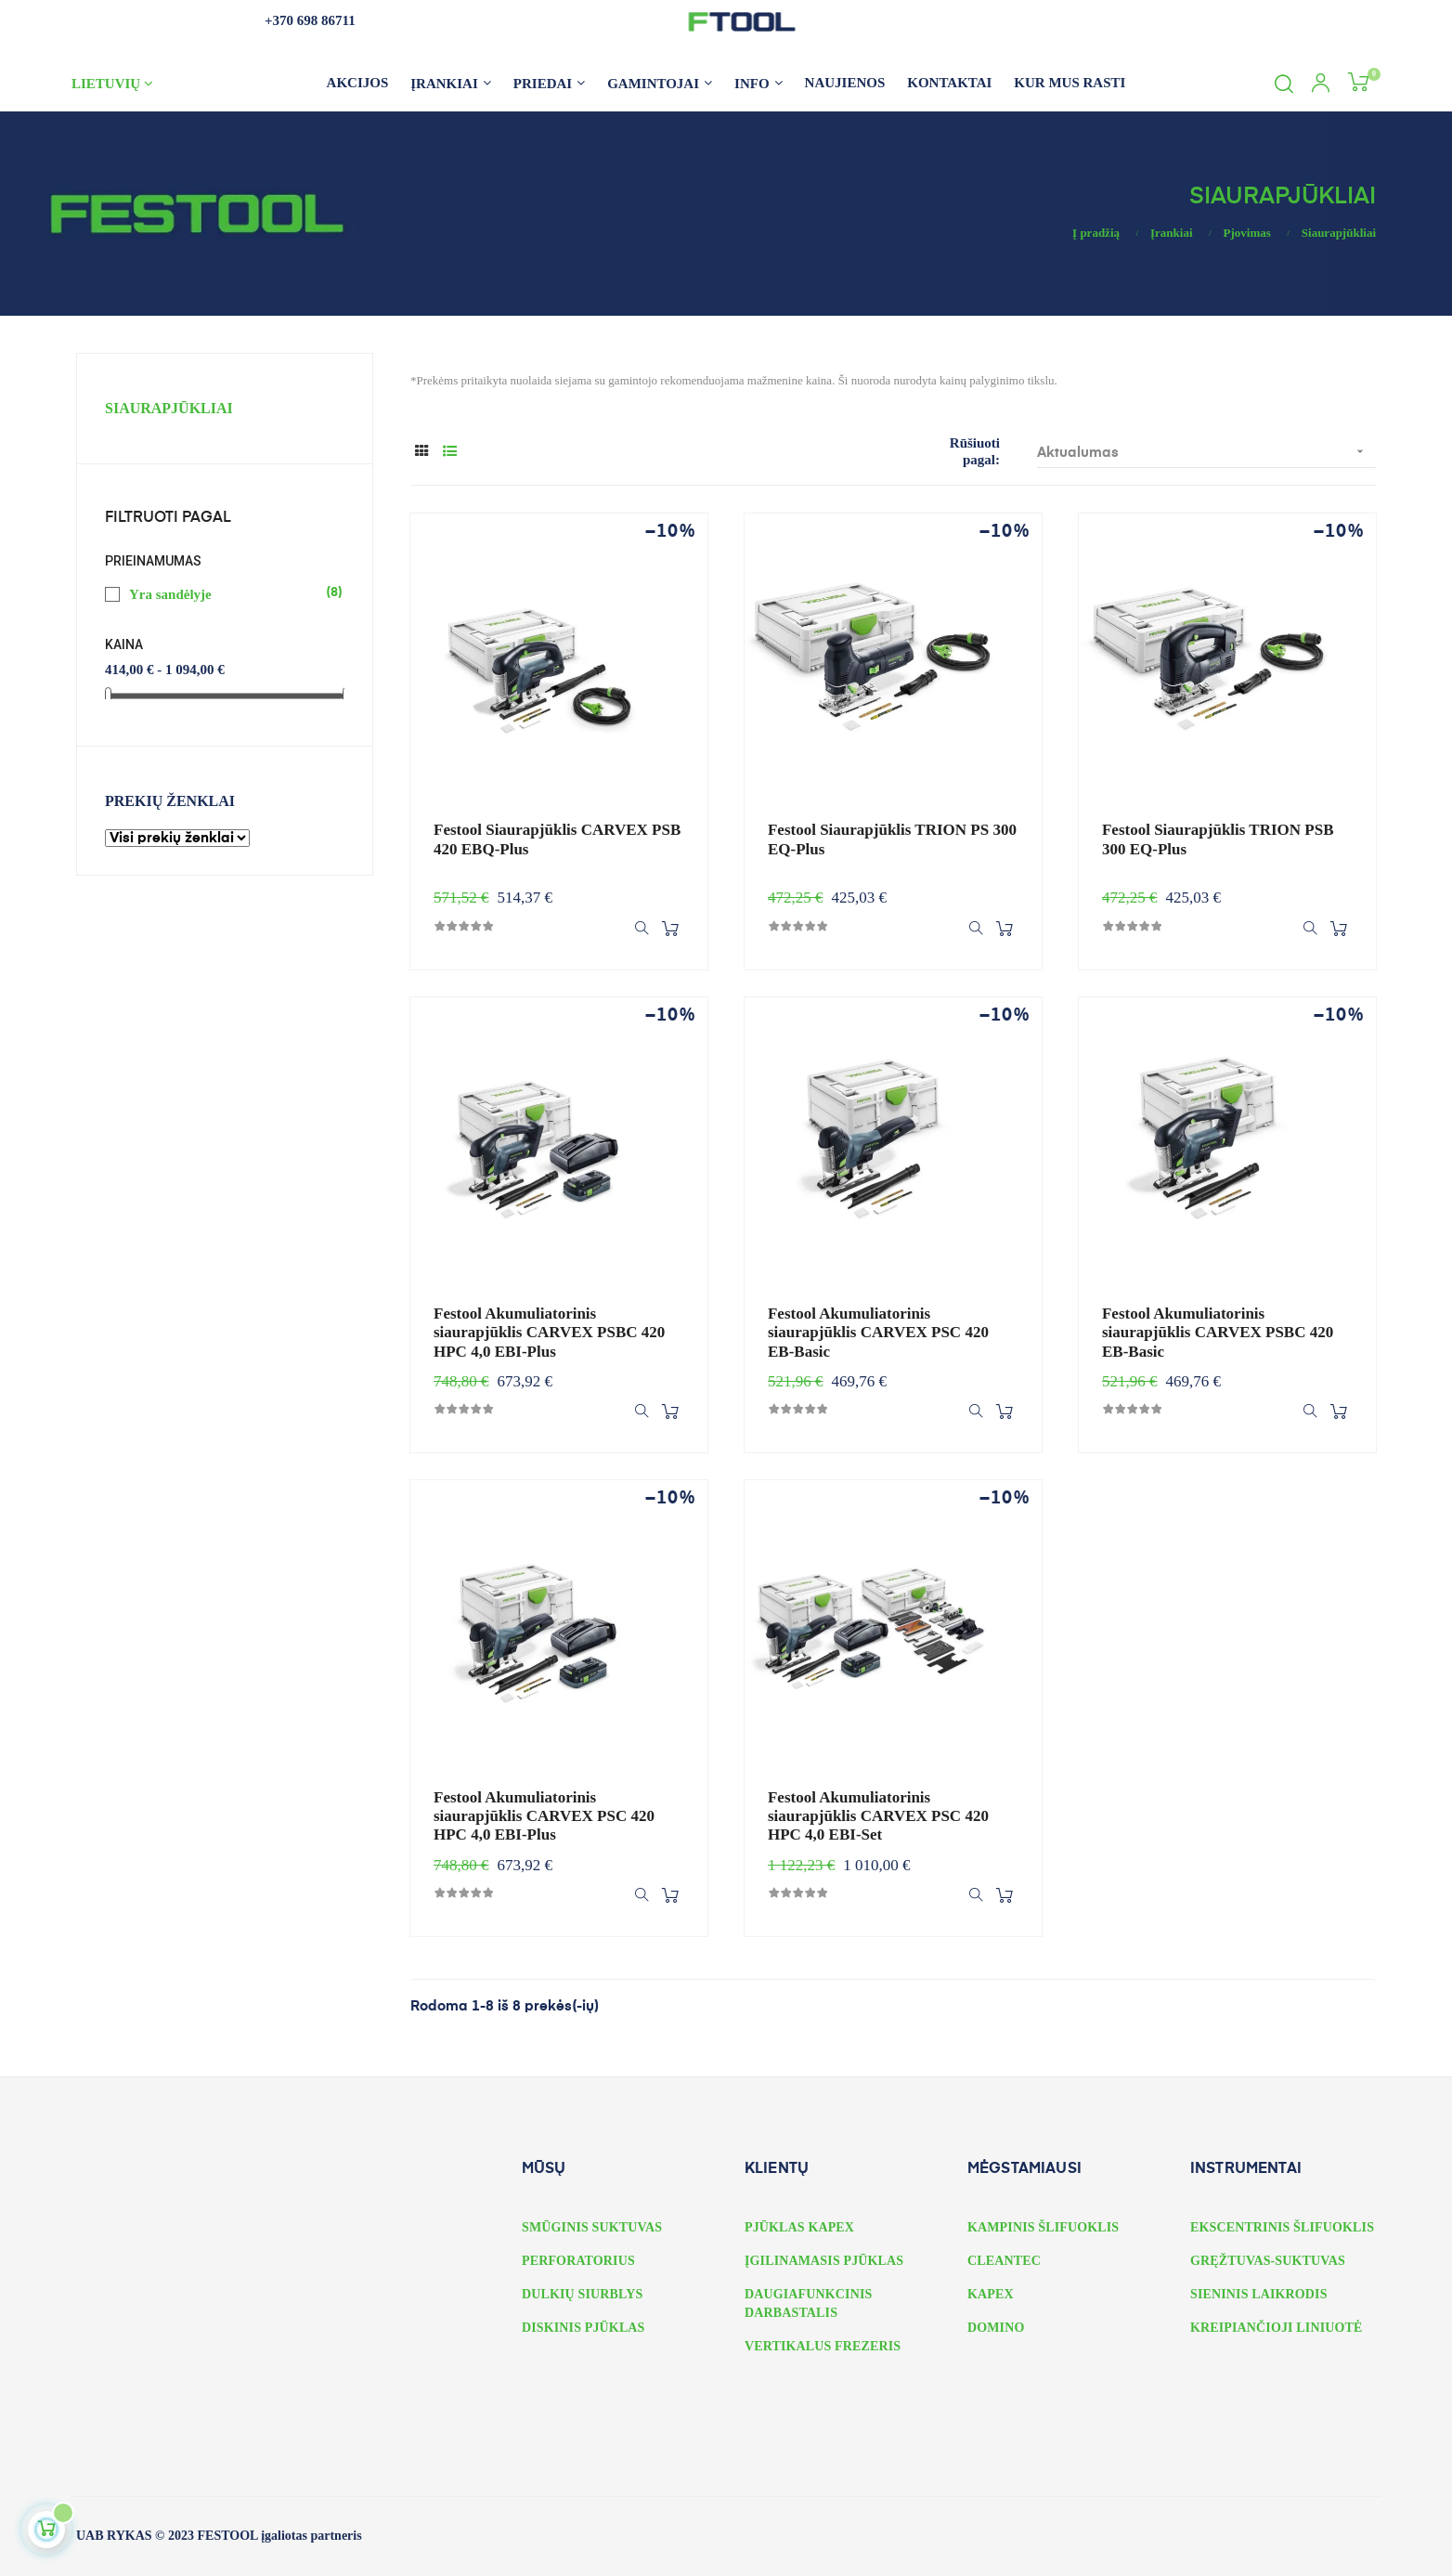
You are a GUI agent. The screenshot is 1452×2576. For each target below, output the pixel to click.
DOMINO (996, 2328)
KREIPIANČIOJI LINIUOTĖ (1276, 2328)
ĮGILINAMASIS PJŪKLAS (824, 2261)
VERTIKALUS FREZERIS (823, 2346)
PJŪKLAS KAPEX (799, 2227)
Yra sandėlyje (225, 593)
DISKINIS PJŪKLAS (583, 2328)
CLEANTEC (1004, 2261)
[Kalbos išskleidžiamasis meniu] (149, 83)
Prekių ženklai (170, 801)
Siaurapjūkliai (169, 408)
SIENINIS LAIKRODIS (1259, 2294)
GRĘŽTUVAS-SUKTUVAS (1267, 2261)
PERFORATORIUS (578, 2261)
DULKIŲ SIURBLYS (582, 2294)
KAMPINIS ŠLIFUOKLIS (1043, 2227)
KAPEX (990, 2294)
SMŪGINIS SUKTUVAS (592, 2227)
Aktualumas (1206, 452)
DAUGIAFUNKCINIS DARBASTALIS (808, 2303)
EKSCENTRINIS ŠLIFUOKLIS (1282, 2227)
